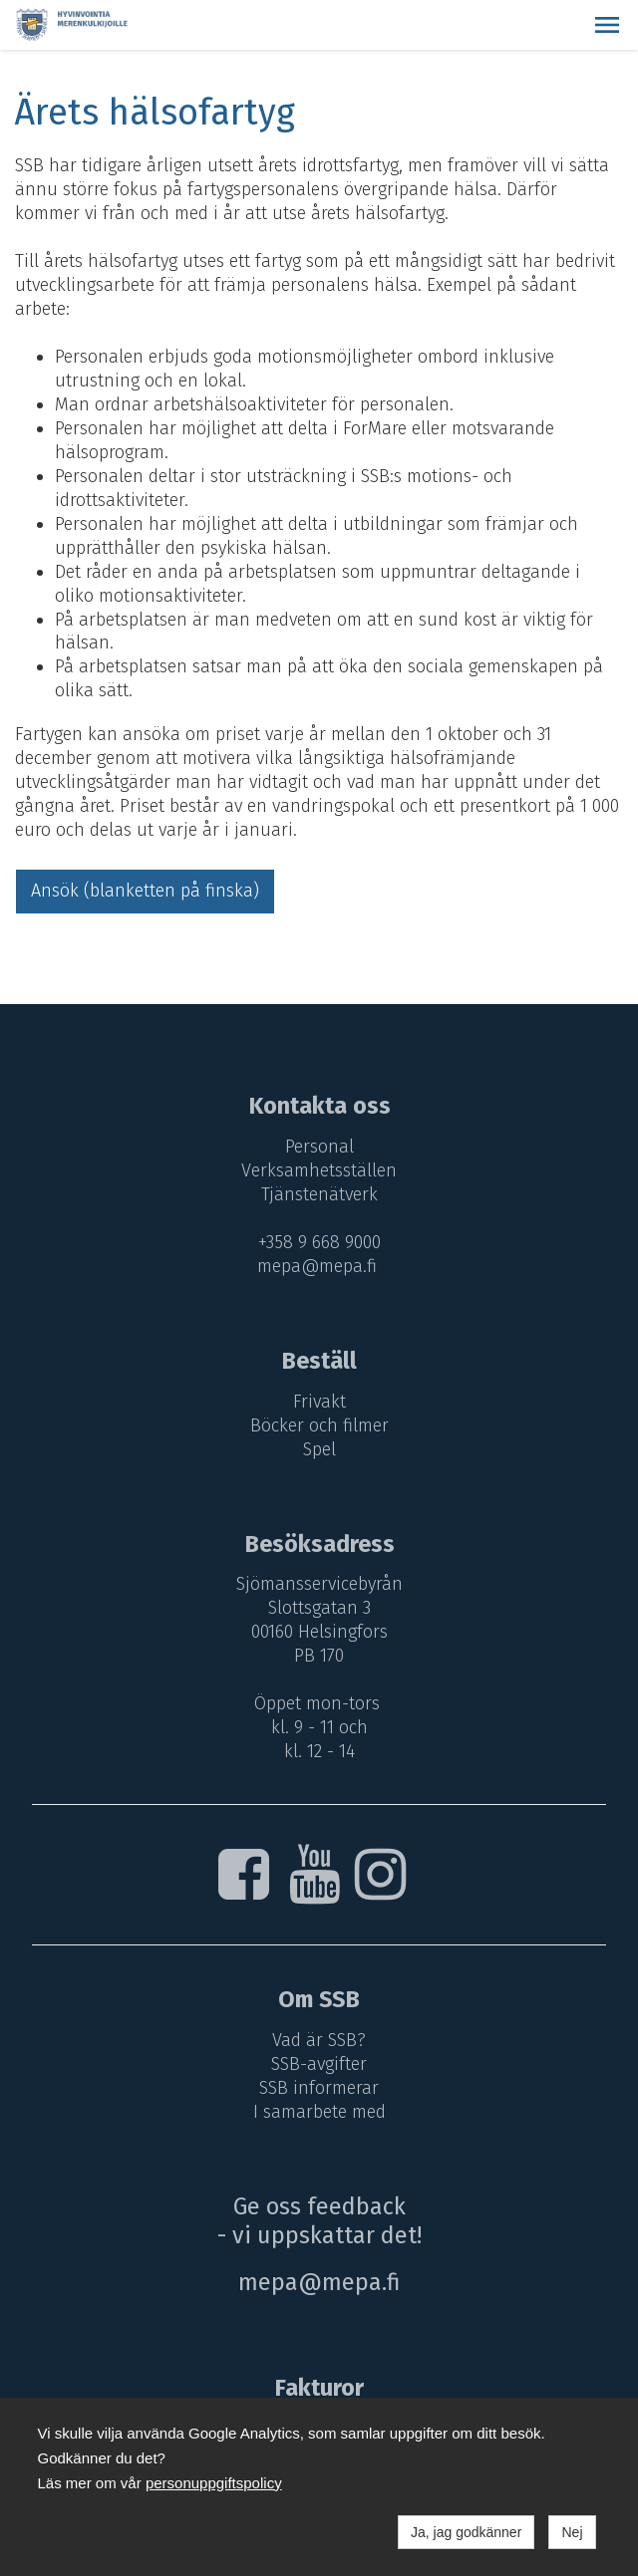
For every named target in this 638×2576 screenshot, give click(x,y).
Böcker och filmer (319, 1425)
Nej (571, 2532)
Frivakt (319, 1402)
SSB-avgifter (319, 2064)
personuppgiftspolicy (214, 2482)
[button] (607, 25)
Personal (319, 1147)
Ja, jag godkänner (466, 2532)
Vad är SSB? (319, 2040)
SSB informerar (319, 2088)
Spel (319, 1449)
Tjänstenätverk (319, 1194)
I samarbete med (319, 2112)
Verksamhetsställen (319, 1170)
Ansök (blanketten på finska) (145, 891)
